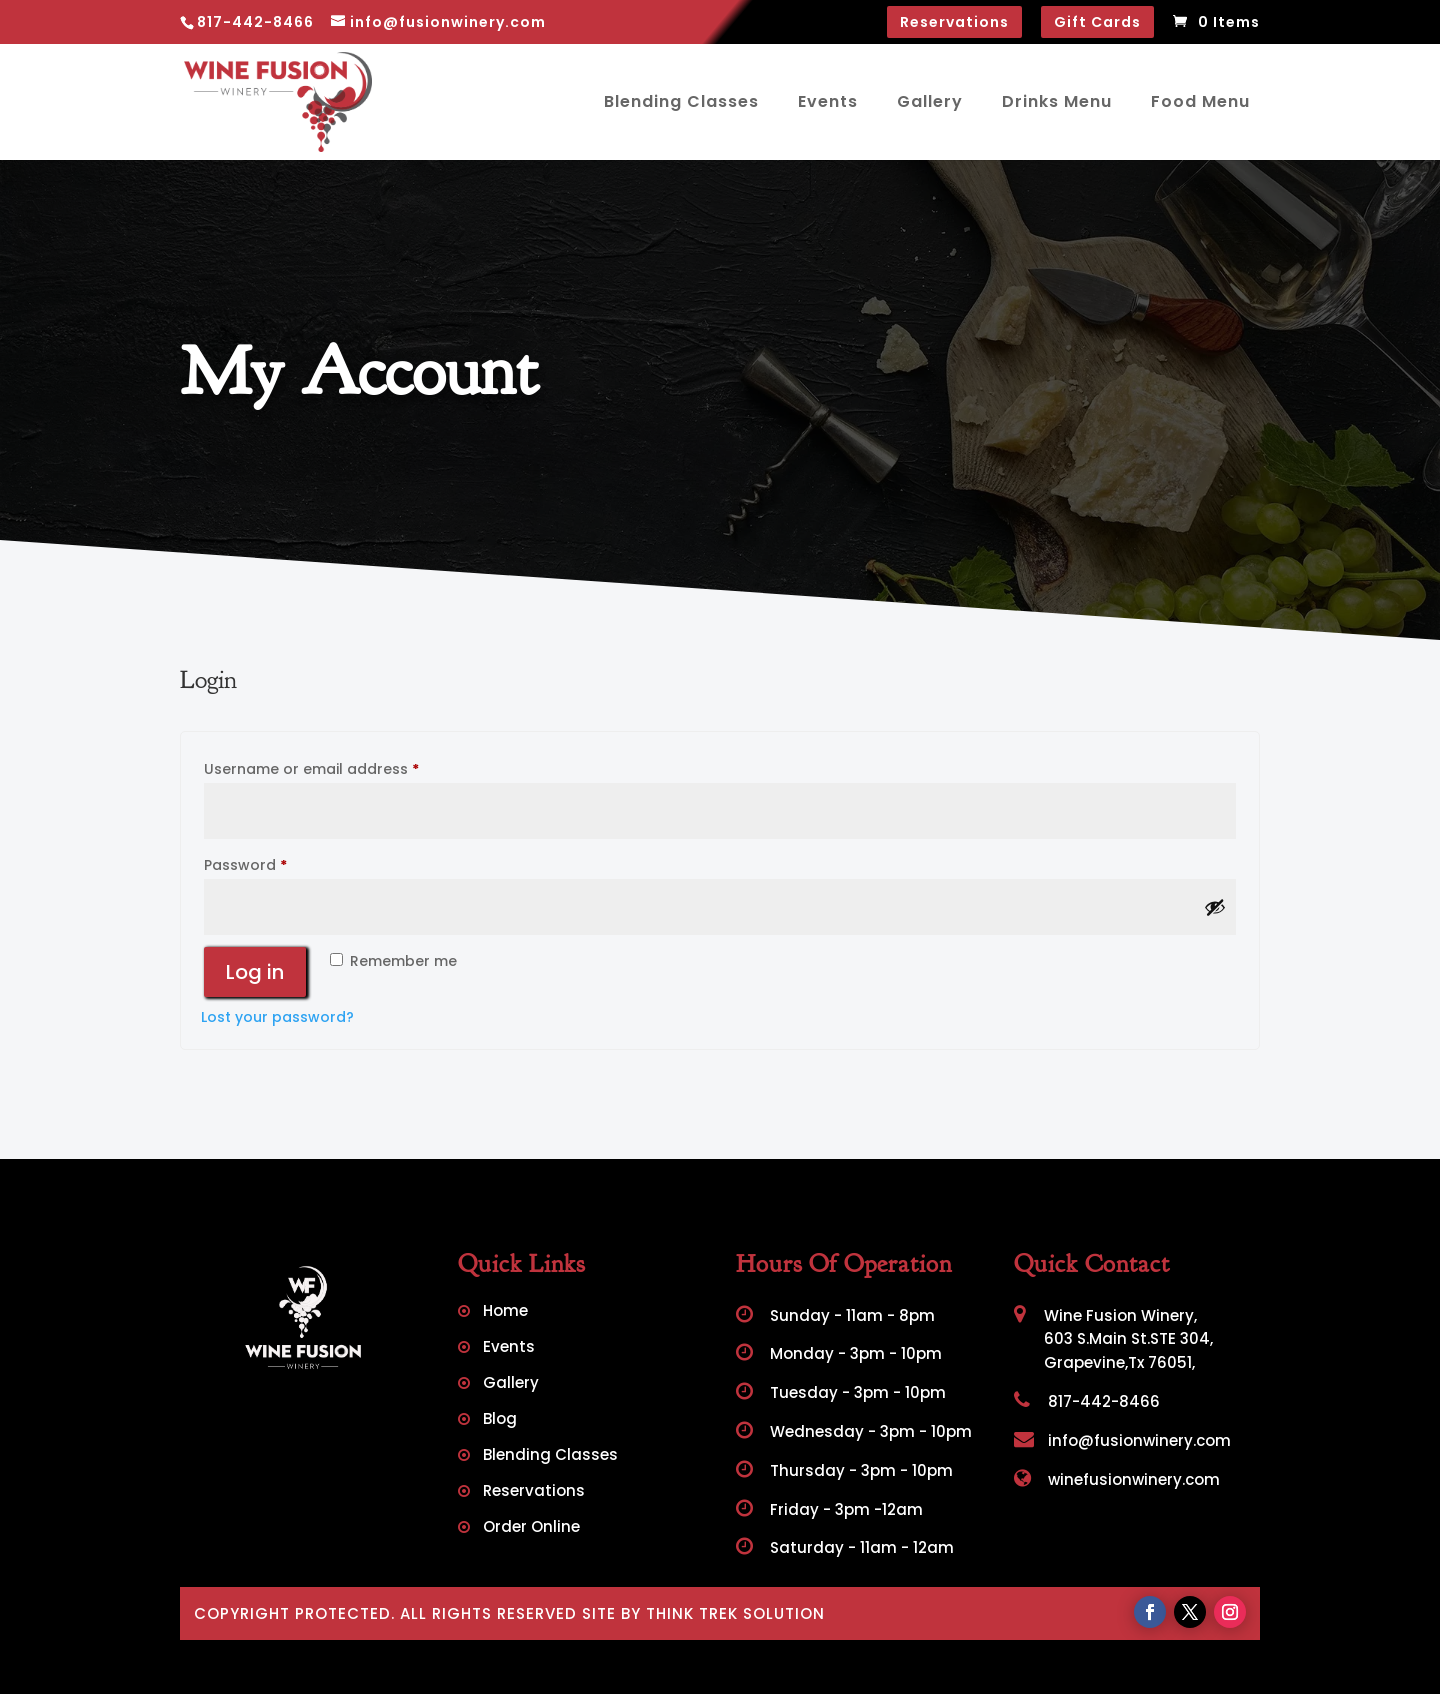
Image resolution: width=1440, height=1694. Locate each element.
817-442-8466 (1087, 1401)
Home (505, 1312)
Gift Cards (1097, 22)
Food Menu (1200, 101)
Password (277, 863)
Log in (255, 972)
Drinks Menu (1057, 101)
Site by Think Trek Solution (703, 1613)
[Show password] (1215, 907)
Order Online (531, 1528)
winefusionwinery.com (1117, 1479)
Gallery (930, 101)
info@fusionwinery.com (1122, 1440)
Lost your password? (277, 1017)
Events (828, 101)
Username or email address (343, 767)
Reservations (954, 22)
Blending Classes (681, 101)
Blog (500, 1420)
